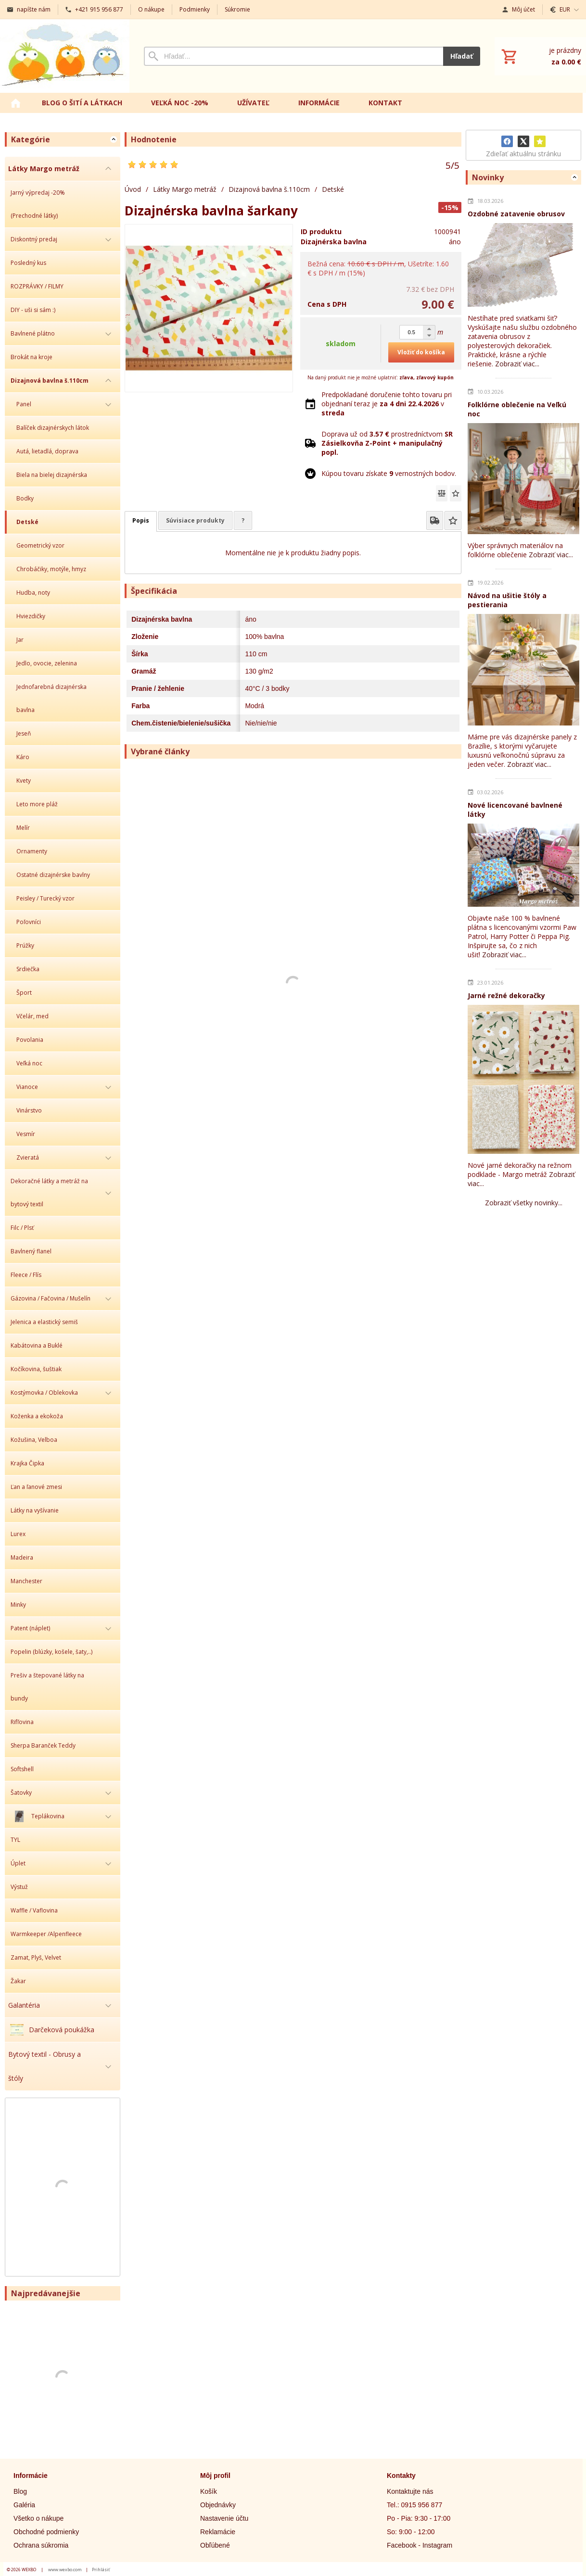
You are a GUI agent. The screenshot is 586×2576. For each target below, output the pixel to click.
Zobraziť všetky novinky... (523, 1202)
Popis (140, 520)
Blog (20, 2491)
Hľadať (461, 56)
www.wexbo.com (65, 2569)
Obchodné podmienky (46, 2532)
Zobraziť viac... (517, 363)
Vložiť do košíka (421, 352)
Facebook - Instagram (419, 2545)
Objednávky (218, 2505)
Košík (208, 2491)
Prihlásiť (101, 2569)
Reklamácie (217, 2532)
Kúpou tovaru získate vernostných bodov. (388, 473)
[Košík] (540, 56)
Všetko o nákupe (38, 2518)
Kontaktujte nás (410, 2491)
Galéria (24, 2505)
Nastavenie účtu (224, 2518)
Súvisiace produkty (195, 520)
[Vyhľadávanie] (293, 56)
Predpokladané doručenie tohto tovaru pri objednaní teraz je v (386, 403)
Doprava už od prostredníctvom (387, 443)
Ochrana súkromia (40, 2545)
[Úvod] (64, 56)
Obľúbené (215, 2545)
